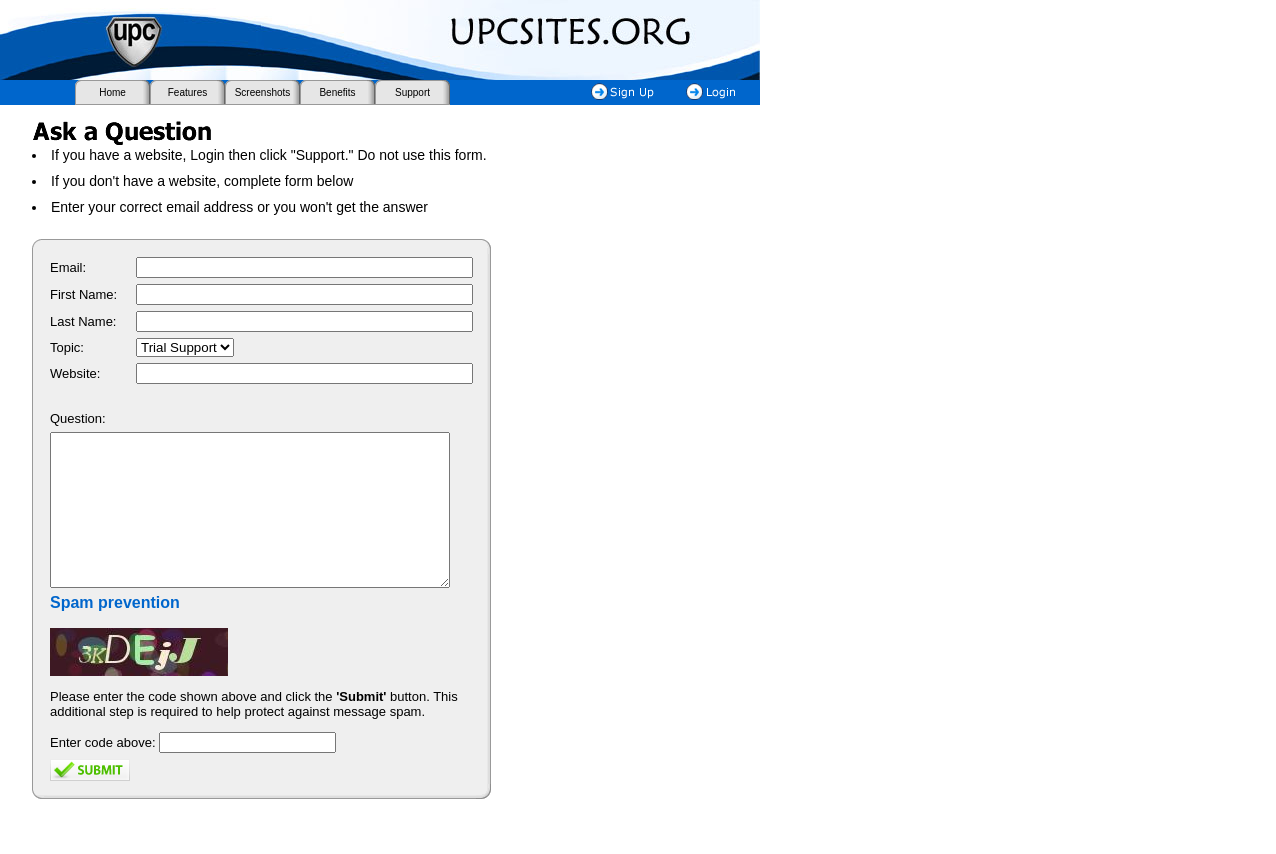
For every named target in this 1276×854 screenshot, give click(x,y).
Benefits (337, 92)
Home (112, 92)
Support (412, 92)
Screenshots (263, 92)
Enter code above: (103, 772)
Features (187, 92)
